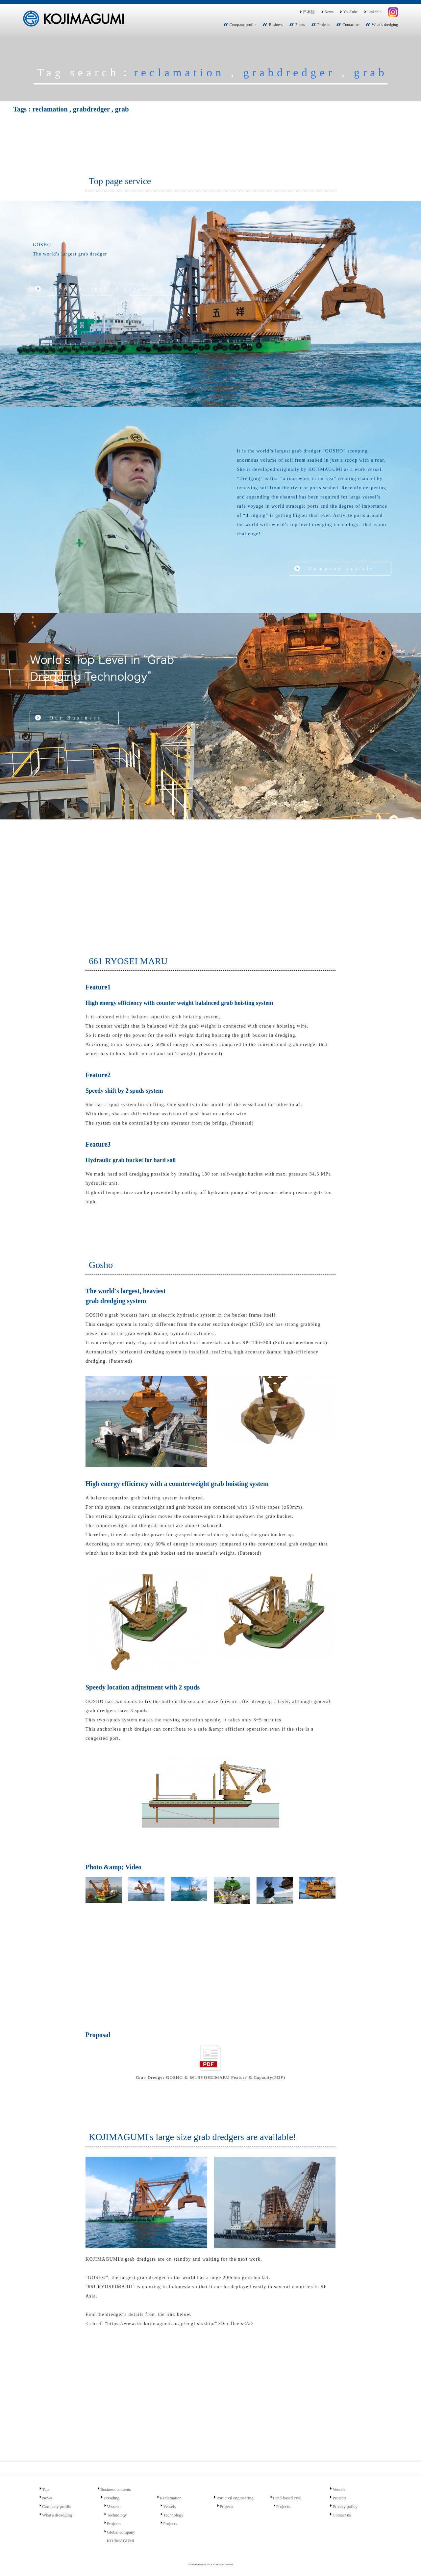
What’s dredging (385, 24)
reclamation (179, 72)
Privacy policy (345, 2506)
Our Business (76, 718)
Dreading (111, 2497)
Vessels (113, 2506)
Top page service (120, 181)
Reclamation (171, 2497)
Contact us (350, 24)
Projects (323, 24)
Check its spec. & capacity (104, 288)
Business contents (115, 2489)
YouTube (348, 12)
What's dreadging (57, 2515)
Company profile (243, 24)
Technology (117, 2515)
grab (370, 72)
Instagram (393, 12)
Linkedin (372, 12)
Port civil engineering (235, 2497)
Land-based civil (287, 2497)
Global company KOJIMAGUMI (121, 2536)
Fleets (300, 24)
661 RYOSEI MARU (128, 961)
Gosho (101, 1265)
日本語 (307, 12)
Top (45, 2489)
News (327, 12)
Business (276, 24)
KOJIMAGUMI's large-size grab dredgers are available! (192, 2137)
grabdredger (289, 72)
